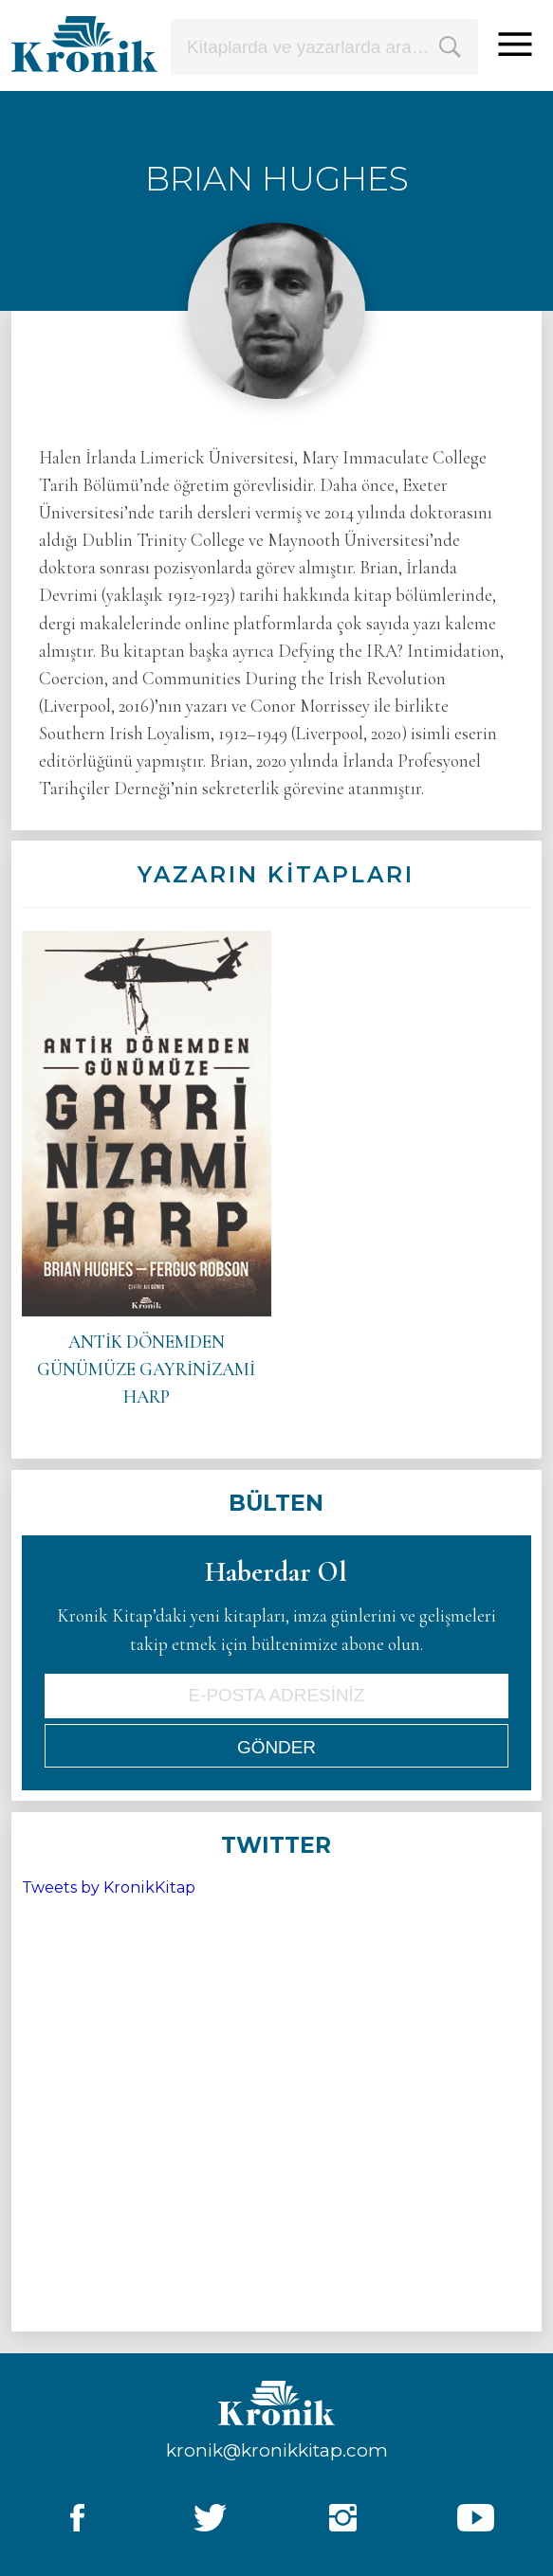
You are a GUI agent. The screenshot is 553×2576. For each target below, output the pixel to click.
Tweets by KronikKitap (108, 1887)
